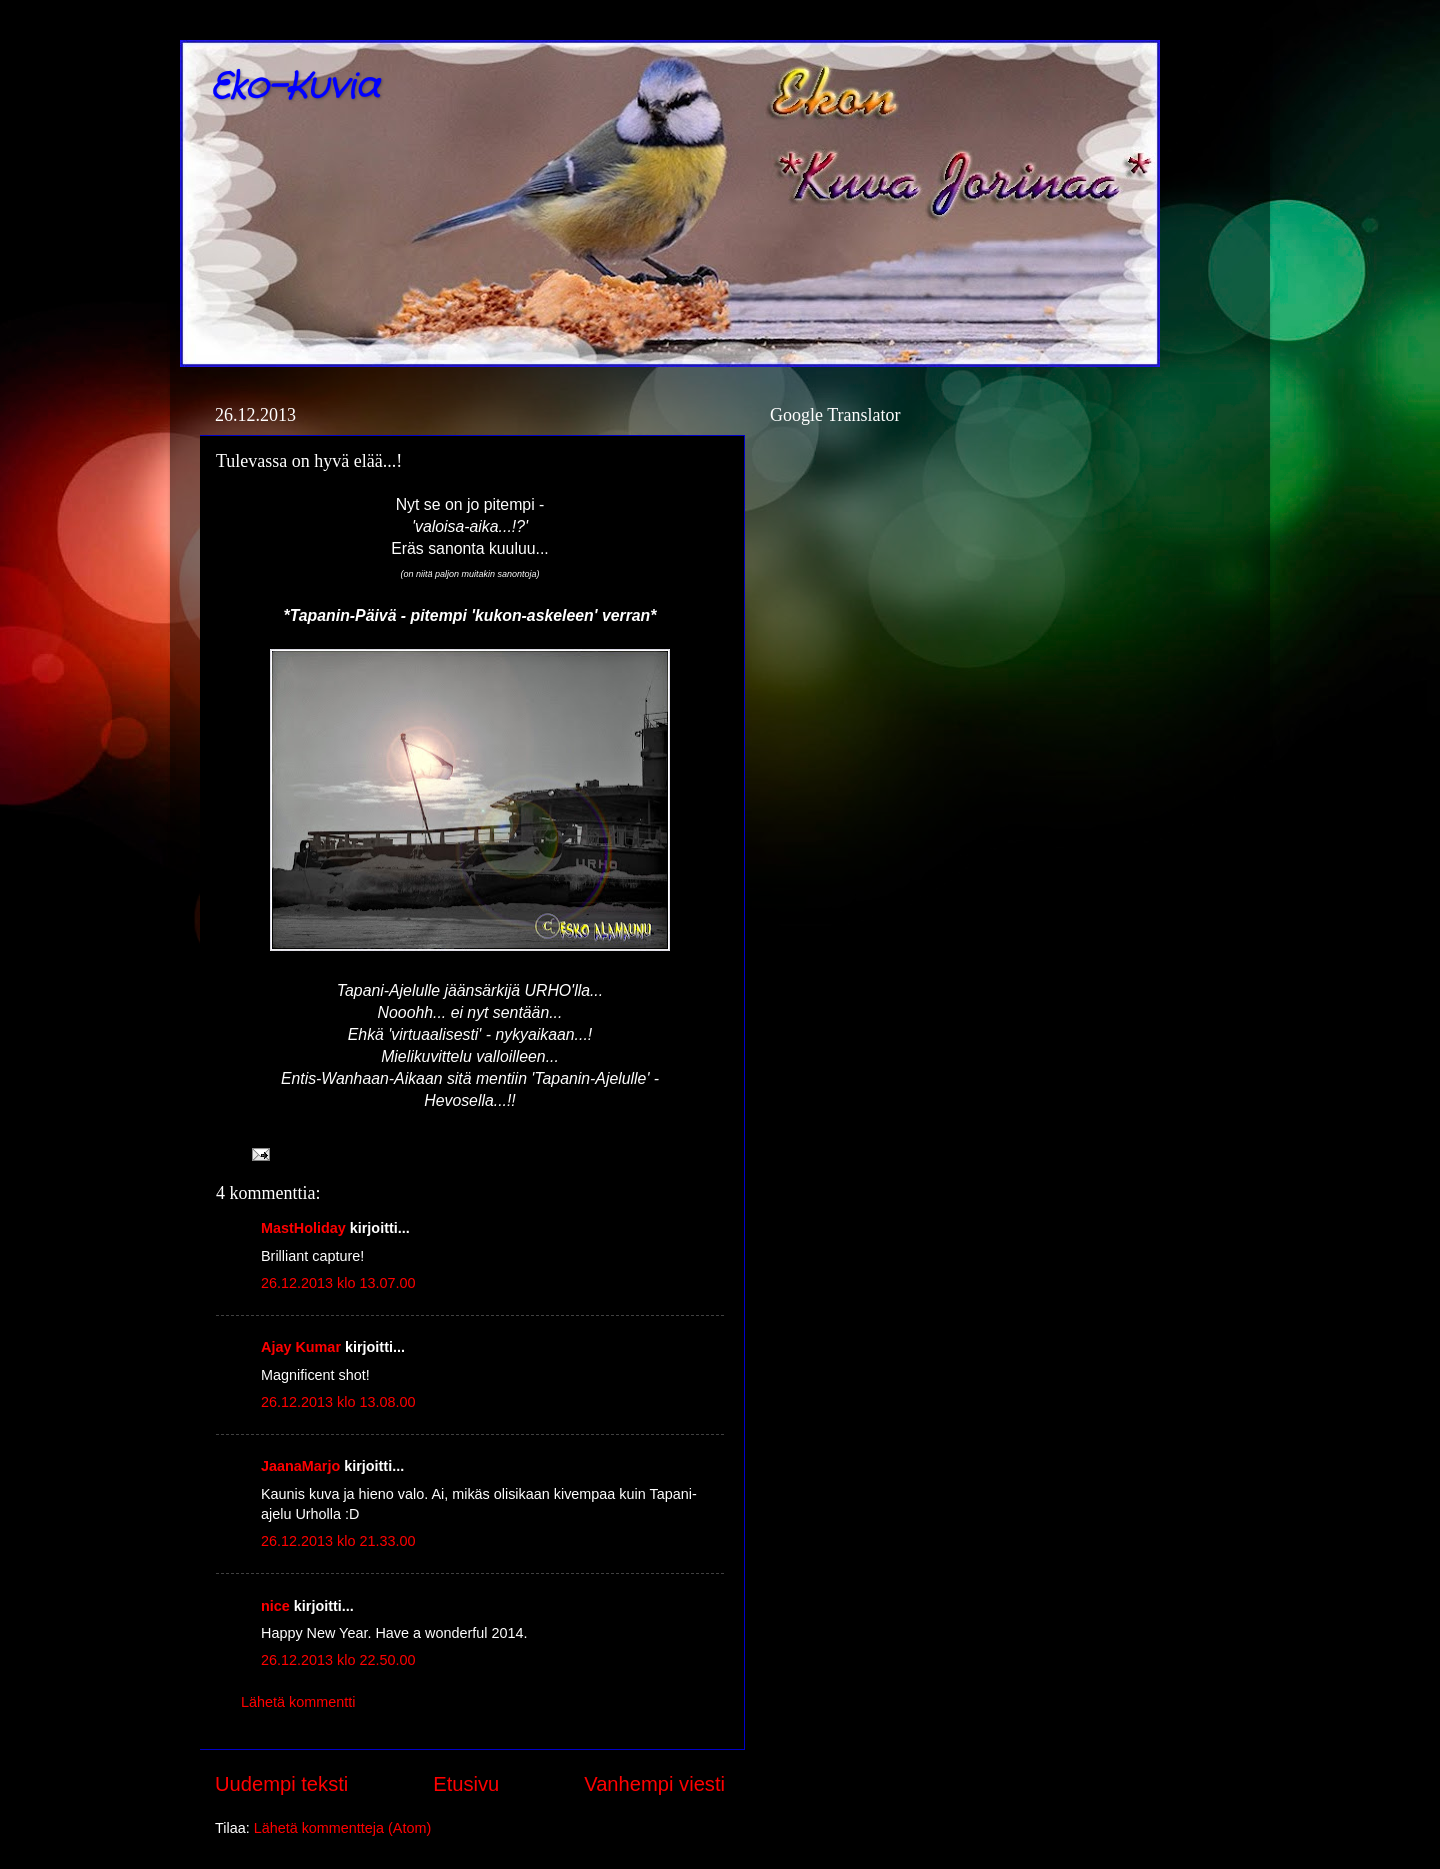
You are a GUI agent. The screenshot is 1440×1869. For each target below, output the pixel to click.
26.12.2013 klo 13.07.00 (338, 1283)
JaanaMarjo (300, 1466)
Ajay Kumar (301, 1347)
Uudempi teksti (281, 1784)
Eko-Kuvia (294, 87)
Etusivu (466, 1784)
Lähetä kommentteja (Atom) (343, 1828)
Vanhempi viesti (654, 1784)
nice (275, 1606)
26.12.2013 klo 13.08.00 (338, 1402)
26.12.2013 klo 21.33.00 (338, 1541)
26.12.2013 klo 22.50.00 (338, 1660)
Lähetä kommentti (298, 1702)
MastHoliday (303, 1228)
